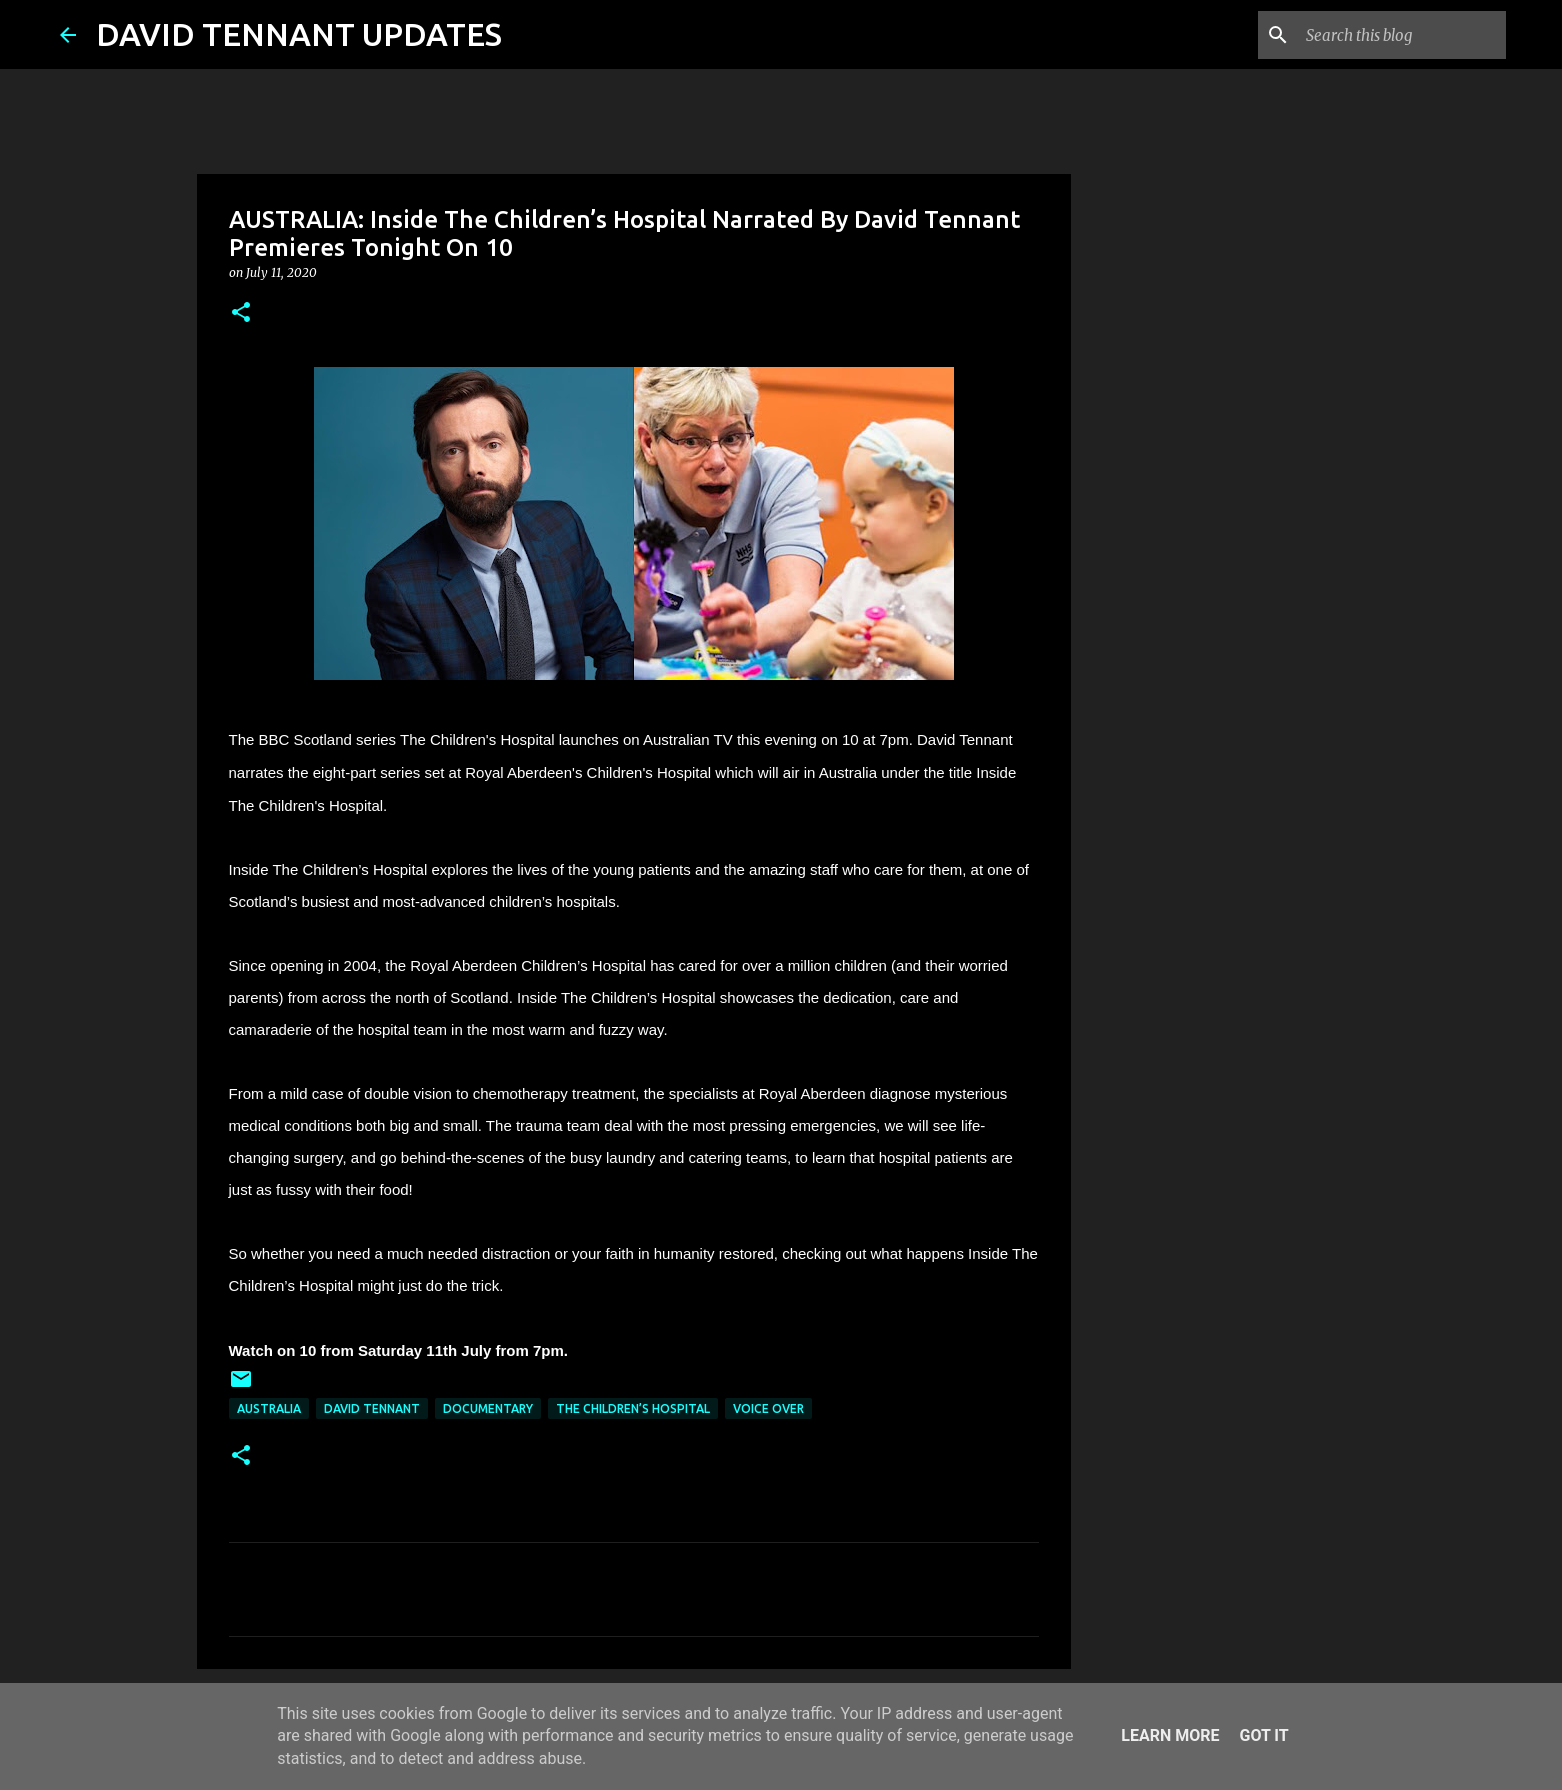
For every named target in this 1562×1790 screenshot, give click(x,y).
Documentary (488, 1408)
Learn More (1170, 1735)
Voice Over (768, 1408)
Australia (269, 1408)
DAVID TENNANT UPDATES (299, 34)
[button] (241, 313)
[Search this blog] (1401, 35)
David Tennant (372, 1408)
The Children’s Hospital (633, 1408)
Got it (1263, 1735)
